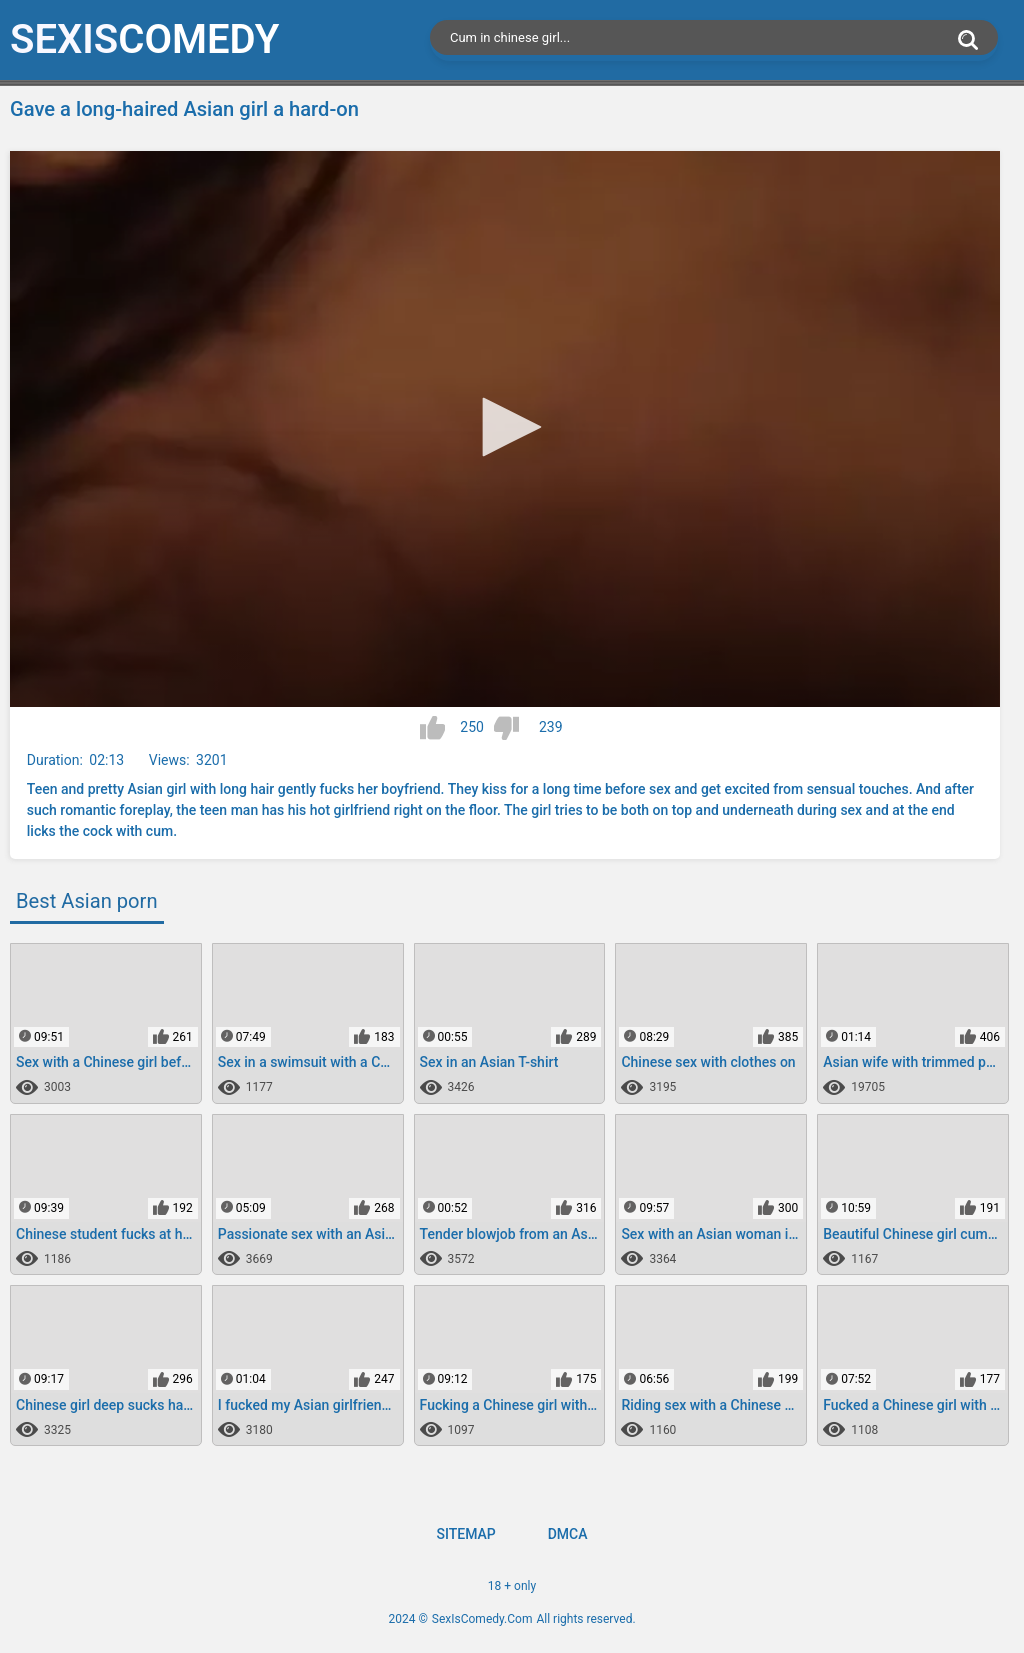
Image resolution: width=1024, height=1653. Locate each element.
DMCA (568, 1534)
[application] (505, 429)
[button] (505, 427)
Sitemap (465, 1534)
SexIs (144, 39)
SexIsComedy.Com (482, 1619)
